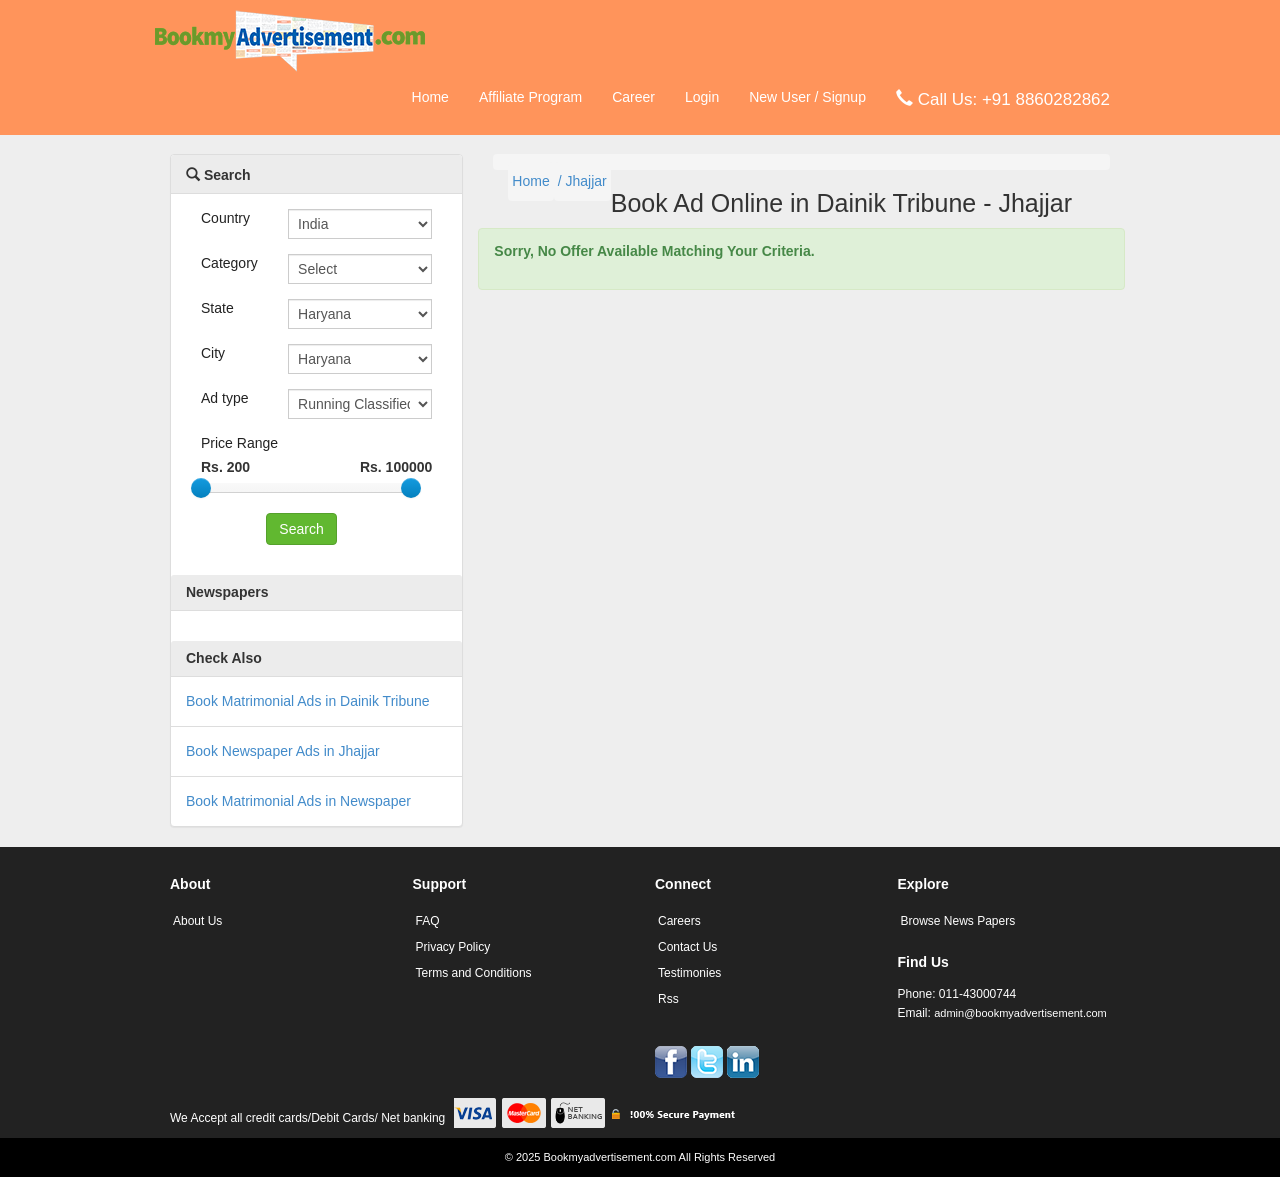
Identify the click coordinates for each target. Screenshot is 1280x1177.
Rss (668, 999)
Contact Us (687, 947)
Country (225, 218)
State (217, 308)
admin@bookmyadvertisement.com (1020, 1013)
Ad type (224, 398)
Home (430, 97)
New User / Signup (807, 97)
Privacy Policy (453, 947)
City (213, 353)
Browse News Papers (958, 921)
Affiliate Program (530, 97)
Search (218, 175)
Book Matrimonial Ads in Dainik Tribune (308, 701)
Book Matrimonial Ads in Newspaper (298, 801)
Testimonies (689, 973)
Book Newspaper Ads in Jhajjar (283, 751)
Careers (679, 921)
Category (229, 263)
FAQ (428, 921)
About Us (197, 921)
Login (702, 97)
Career (633, 97)
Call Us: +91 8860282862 (1003, 98)
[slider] (201, 488)
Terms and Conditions (474, 973)
